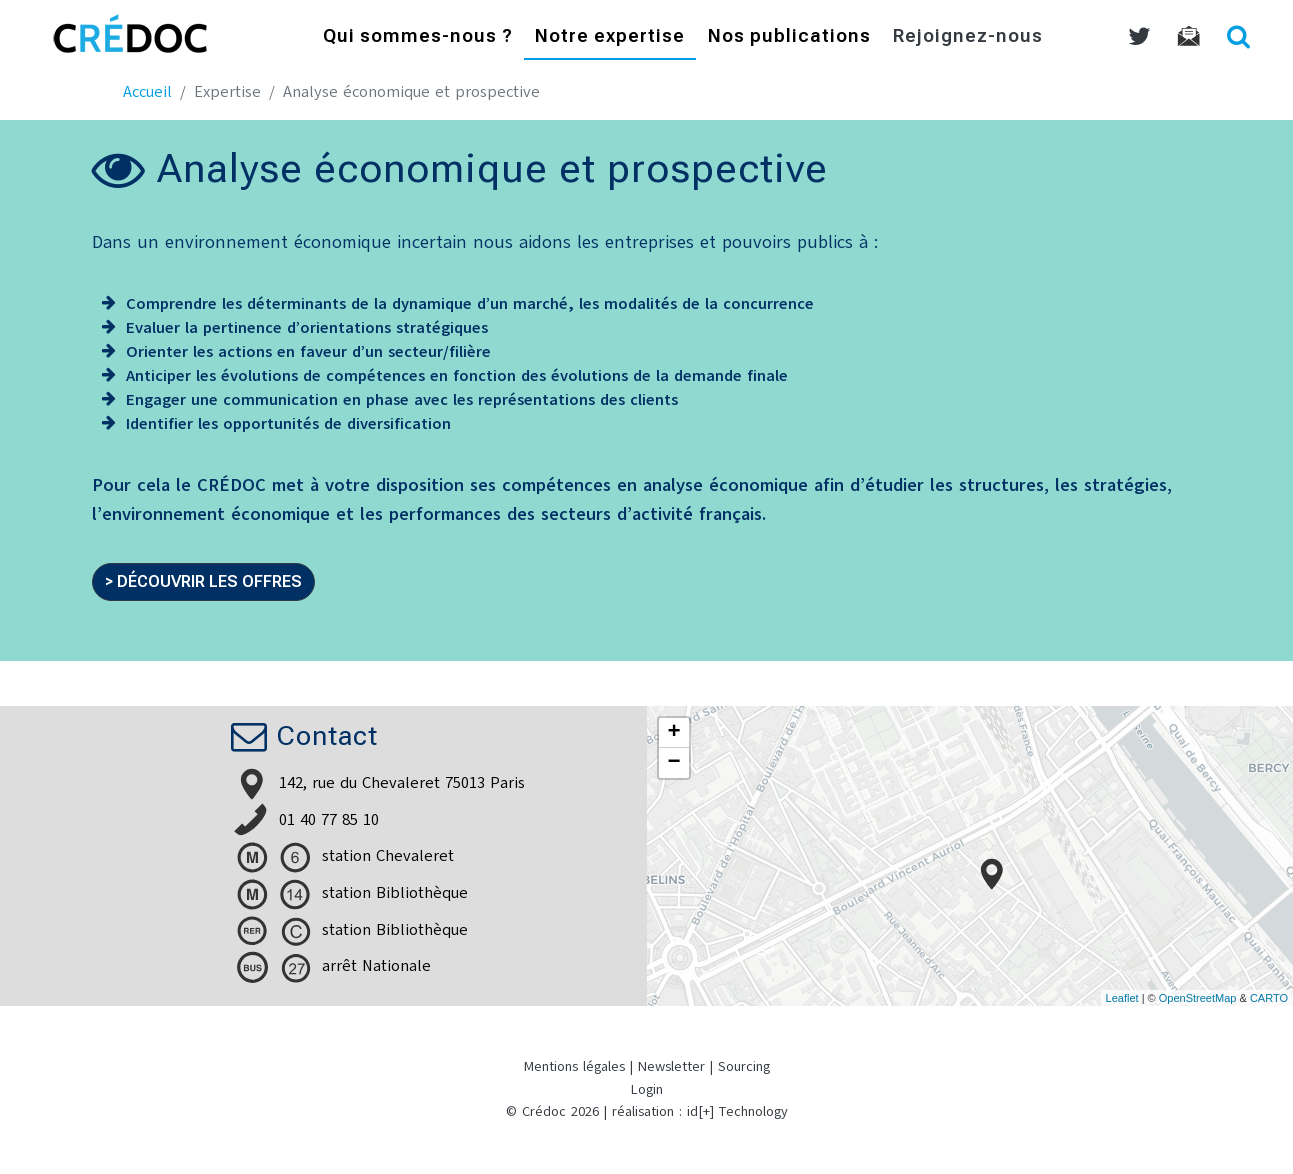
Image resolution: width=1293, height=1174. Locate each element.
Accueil (147, 92)
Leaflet (1122, 998)
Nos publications (789, 37)
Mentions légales (574, 1066)
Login (647, 1089)
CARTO (1269, 998)
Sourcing (744, 1066)
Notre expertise (610, 37)
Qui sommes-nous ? (418, 37)
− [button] (673, 763)
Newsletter (671, 1066)
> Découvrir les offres (203, 581)
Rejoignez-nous (968, 37)
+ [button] (673, 733)
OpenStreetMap (1198, 998)
